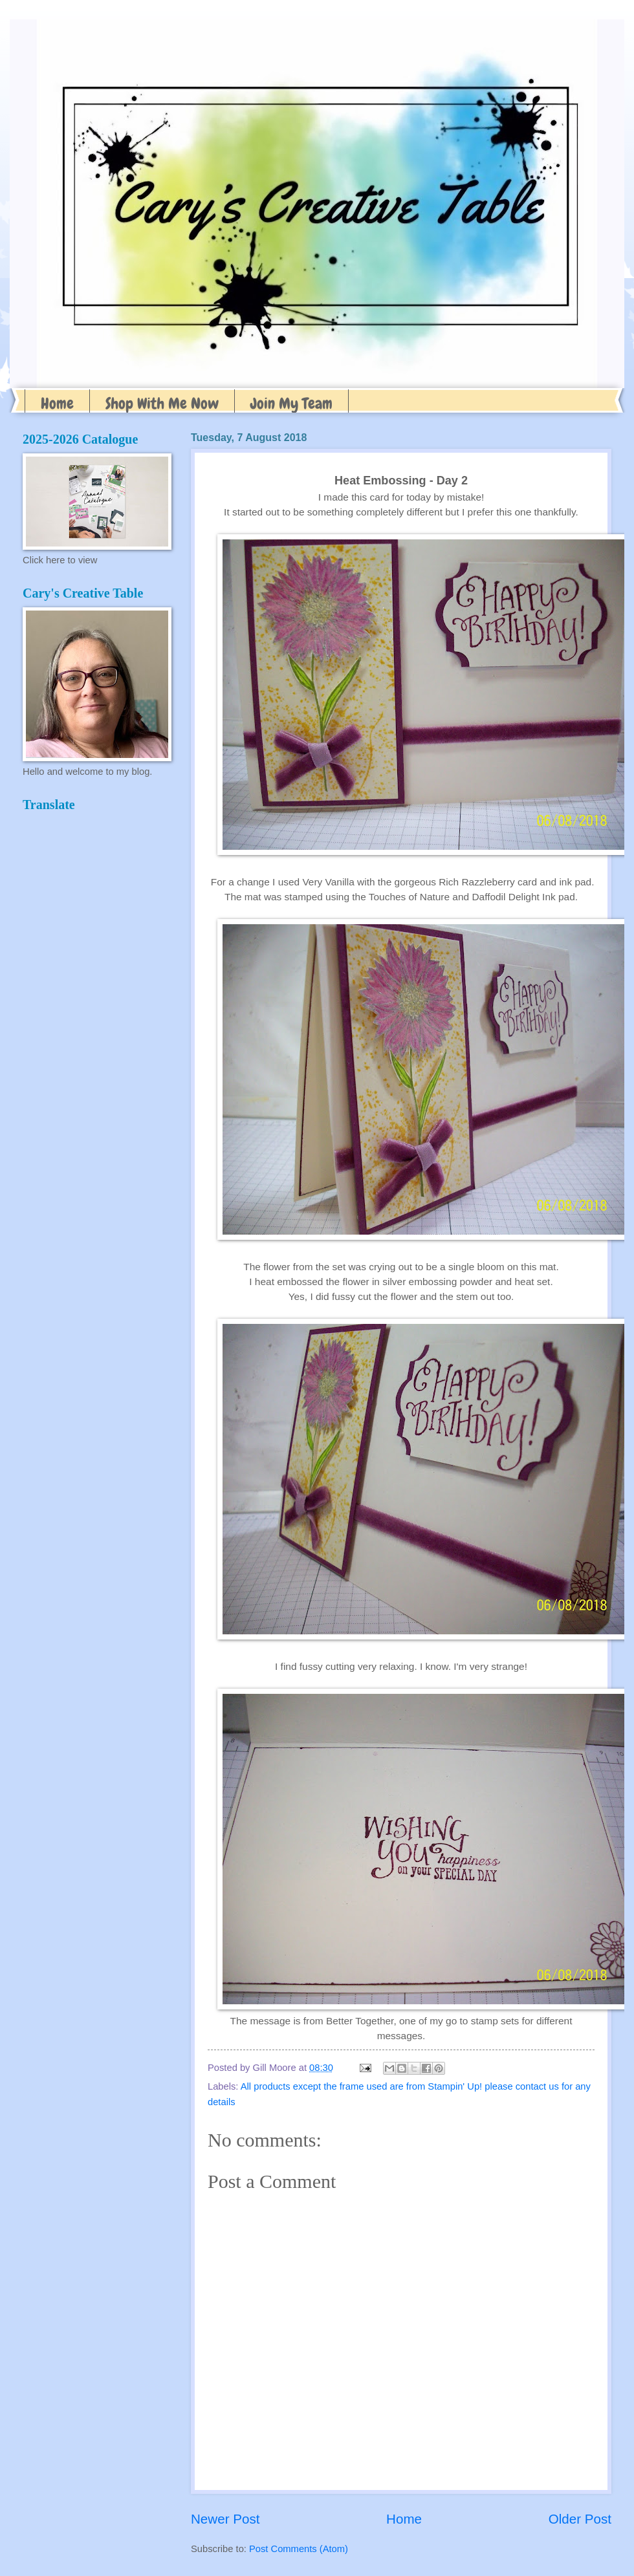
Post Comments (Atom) (298, 2549)
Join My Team (291, 403)
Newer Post (225, 2518)
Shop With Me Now (162, 403)
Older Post (580, 2518)
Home (57, 403)
